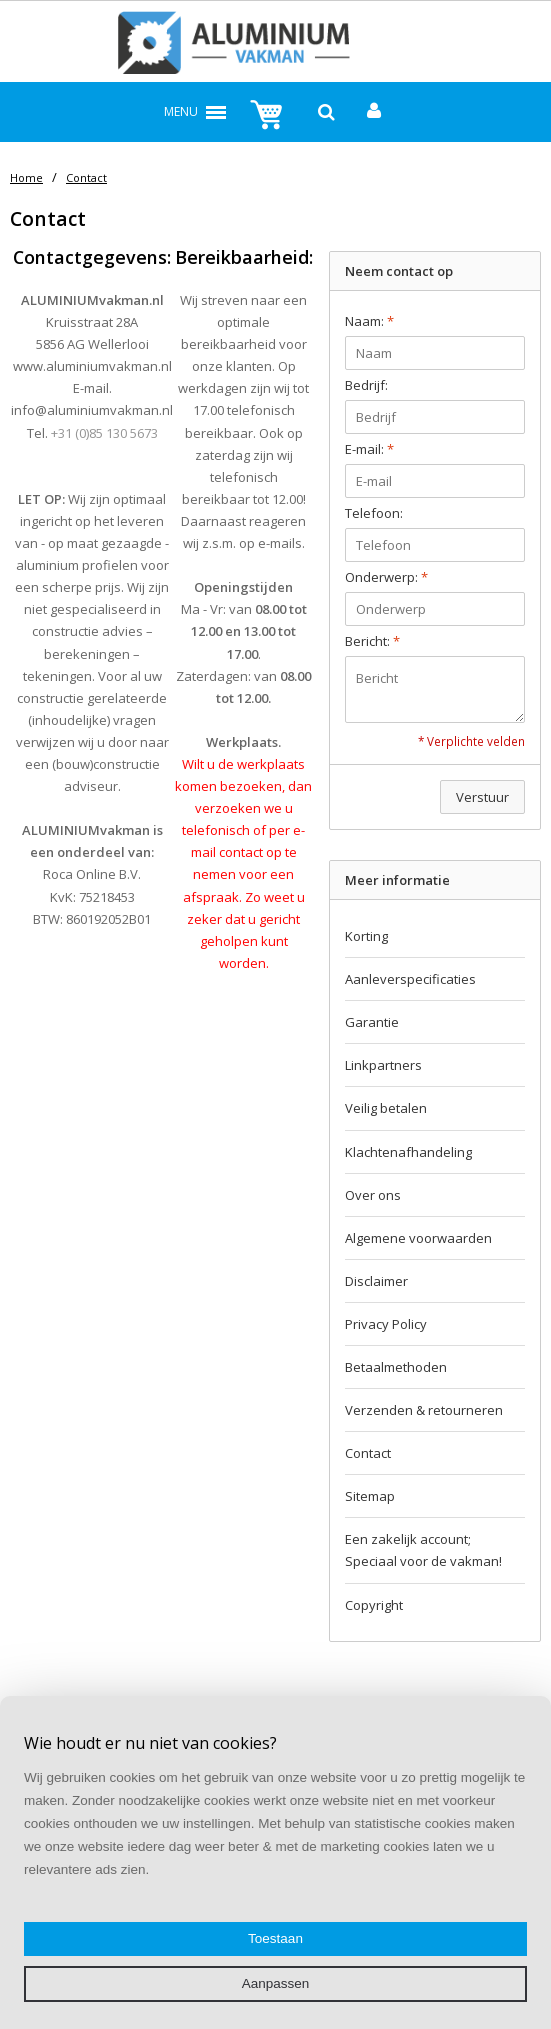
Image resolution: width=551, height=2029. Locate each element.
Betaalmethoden (396, 1367)
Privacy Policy (386, 1324)
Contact (86, 177)
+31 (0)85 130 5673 (104, 433)
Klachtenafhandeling (408, 1152)
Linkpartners (383, 1065)
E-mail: (369, 449)
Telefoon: (374, 513)
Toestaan (275, 1938)
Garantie (372, 1022)
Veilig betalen (386, 1108)
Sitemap (370, 1496)
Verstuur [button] (482, 797)
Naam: (369, 321)
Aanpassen (276, 1983)
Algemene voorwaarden (418, 1238)
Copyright (374, 1605)
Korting (366, 936)
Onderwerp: (386, 577)
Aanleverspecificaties (410, 979)
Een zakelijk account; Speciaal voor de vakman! (423, 1550)
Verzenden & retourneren (424, 1410)
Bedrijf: (366, 385)
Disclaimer (376, 1281)
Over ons (373, 1195)
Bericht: (372, 641)
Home (26, 177)
